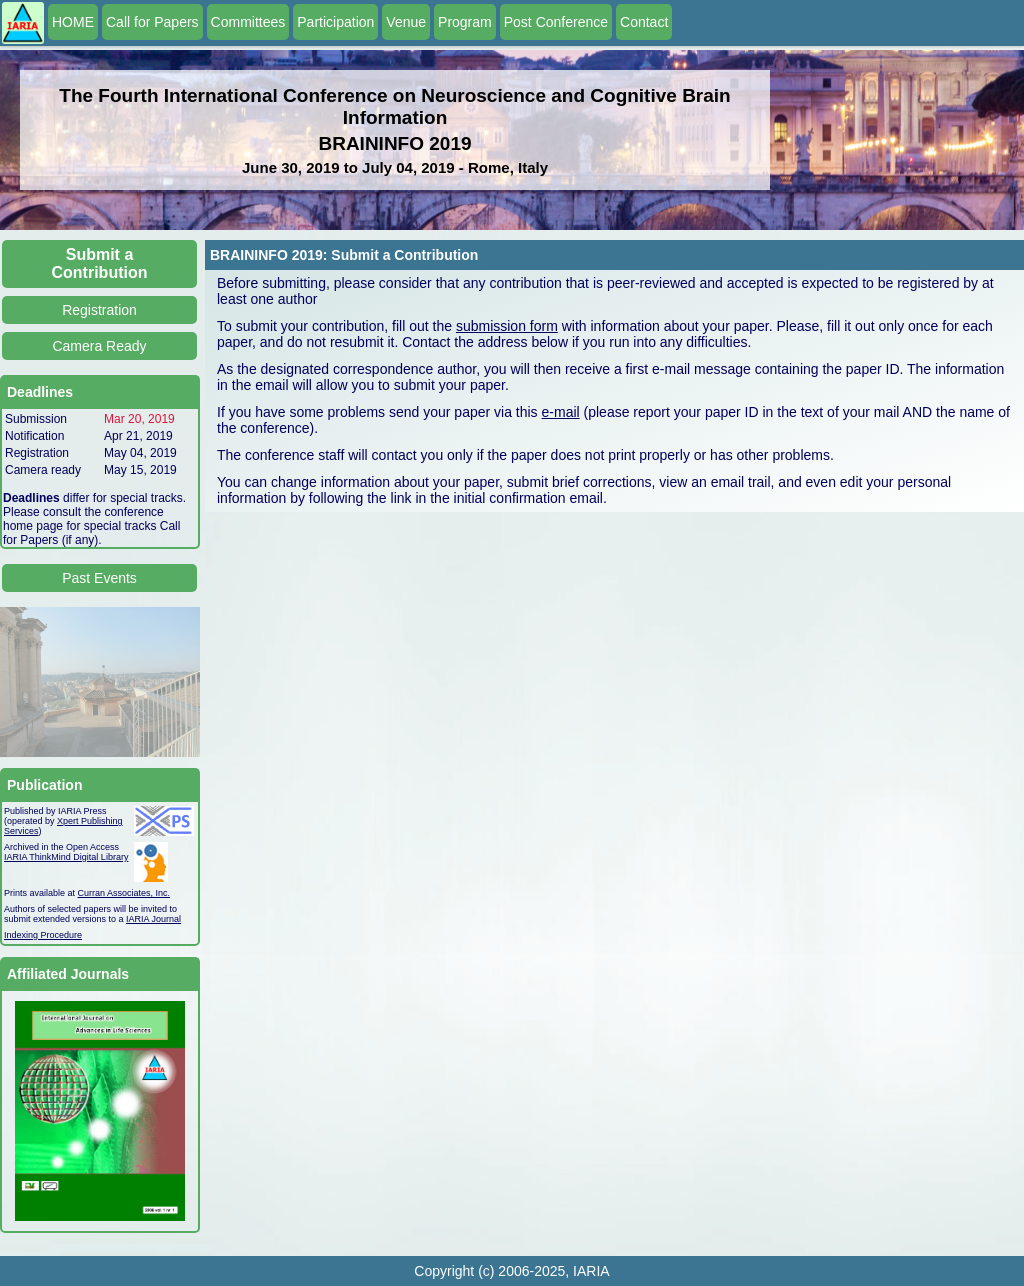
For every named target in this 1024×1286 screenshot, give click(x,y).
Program (465, 22)
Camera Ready (99, 346)
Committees (248, 22)
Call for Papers (152, 22)
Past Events (99, 578)
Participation (335, 22)
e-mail (561, 412)
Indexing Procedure (43, 935)
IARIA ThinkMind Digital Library (66, 857)
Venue (406, 22)
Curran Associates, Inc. (124, 893)
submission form (507, 326)
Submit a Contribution (100, 263)
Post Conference (556, 22)
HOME (73, 22)
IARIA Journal (153, 919)
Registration (99, 310)
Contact (644, 22)
